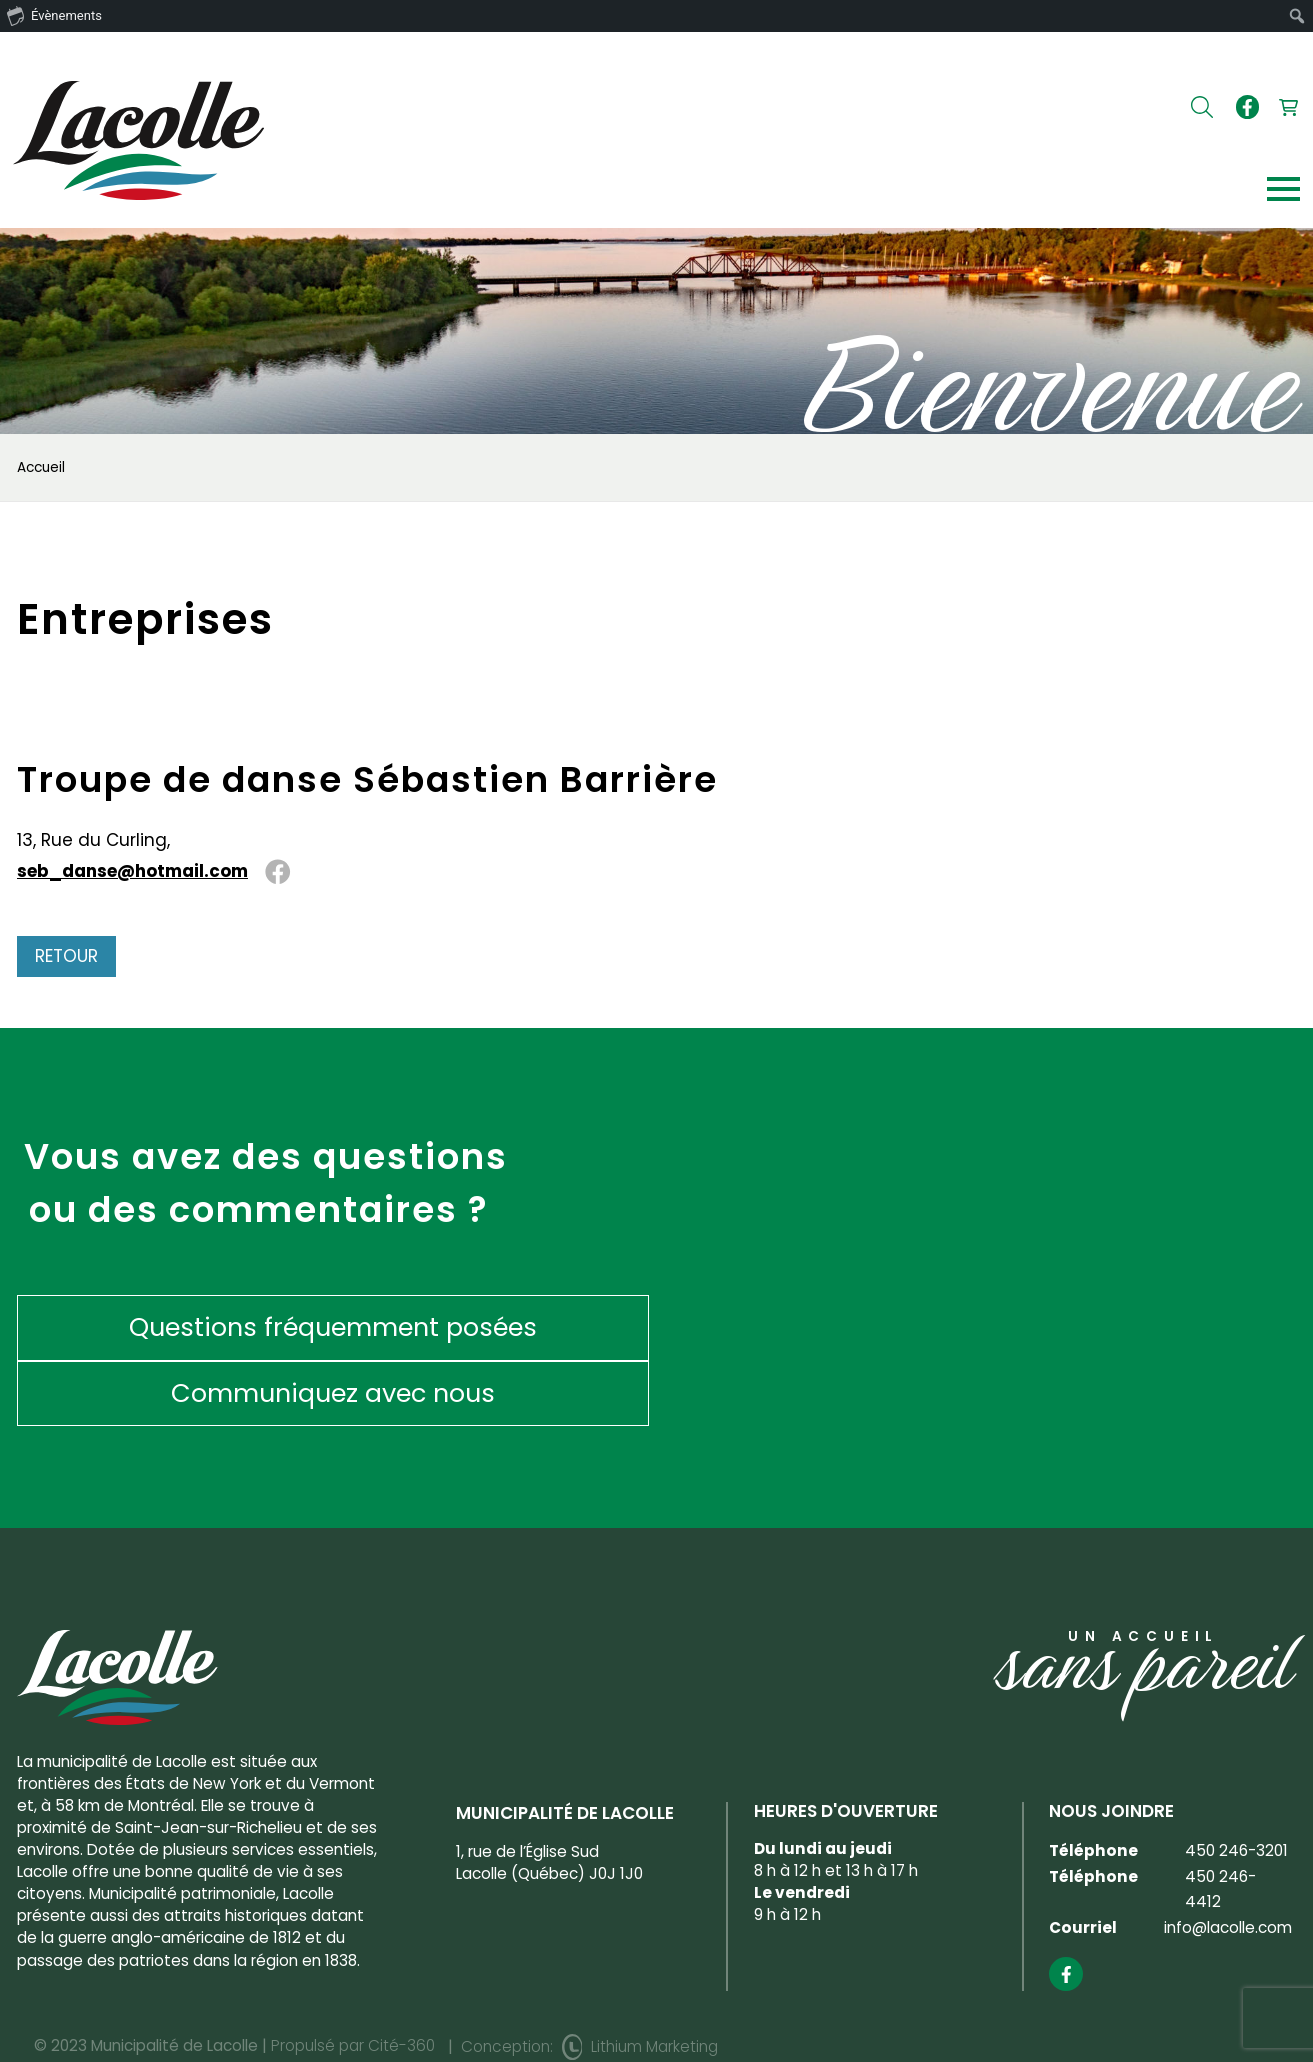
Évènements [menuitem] (54, 15)
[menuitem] (1297, 16)
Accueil (41, 468)
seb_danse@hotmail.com (132, 872)
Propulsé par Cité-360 (353, 1980)
